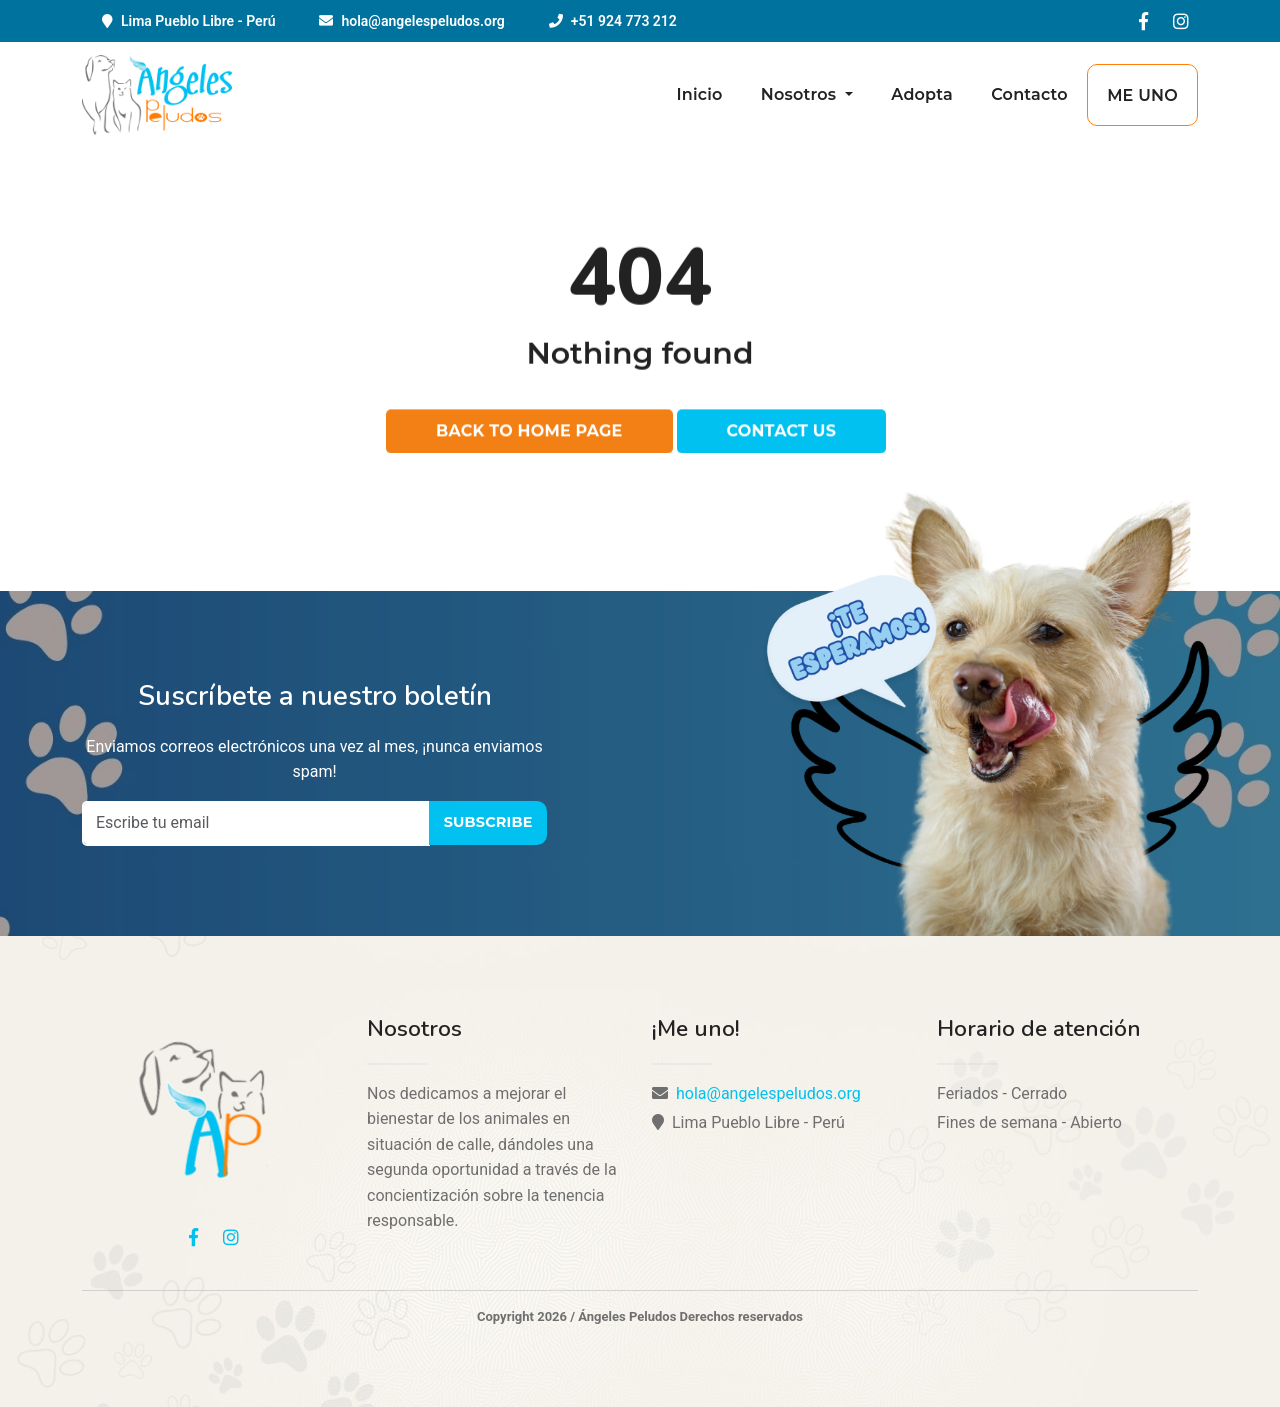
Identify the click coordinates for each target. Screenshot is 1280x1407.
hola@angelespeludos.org (422, 21)
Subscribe (488, 822)
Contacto (1029, 94)
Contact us (782, 432)
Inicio (699, 94)
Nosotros (801, 94)
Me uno (1142, 95)
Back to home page (529, 432)
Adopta (922, 94)
